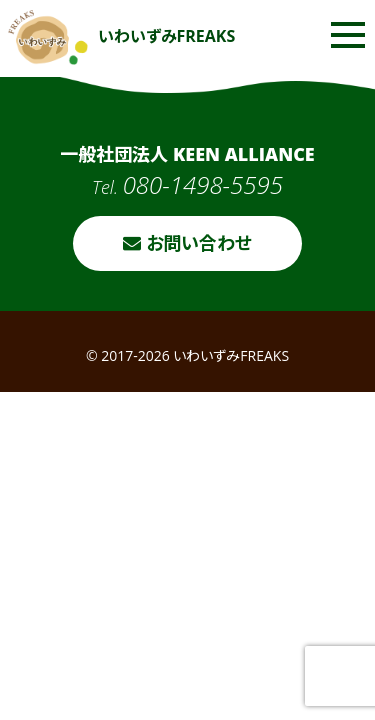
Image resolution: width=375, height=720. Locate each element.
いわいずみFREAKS (122, 36)
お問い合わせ (187, 243)
